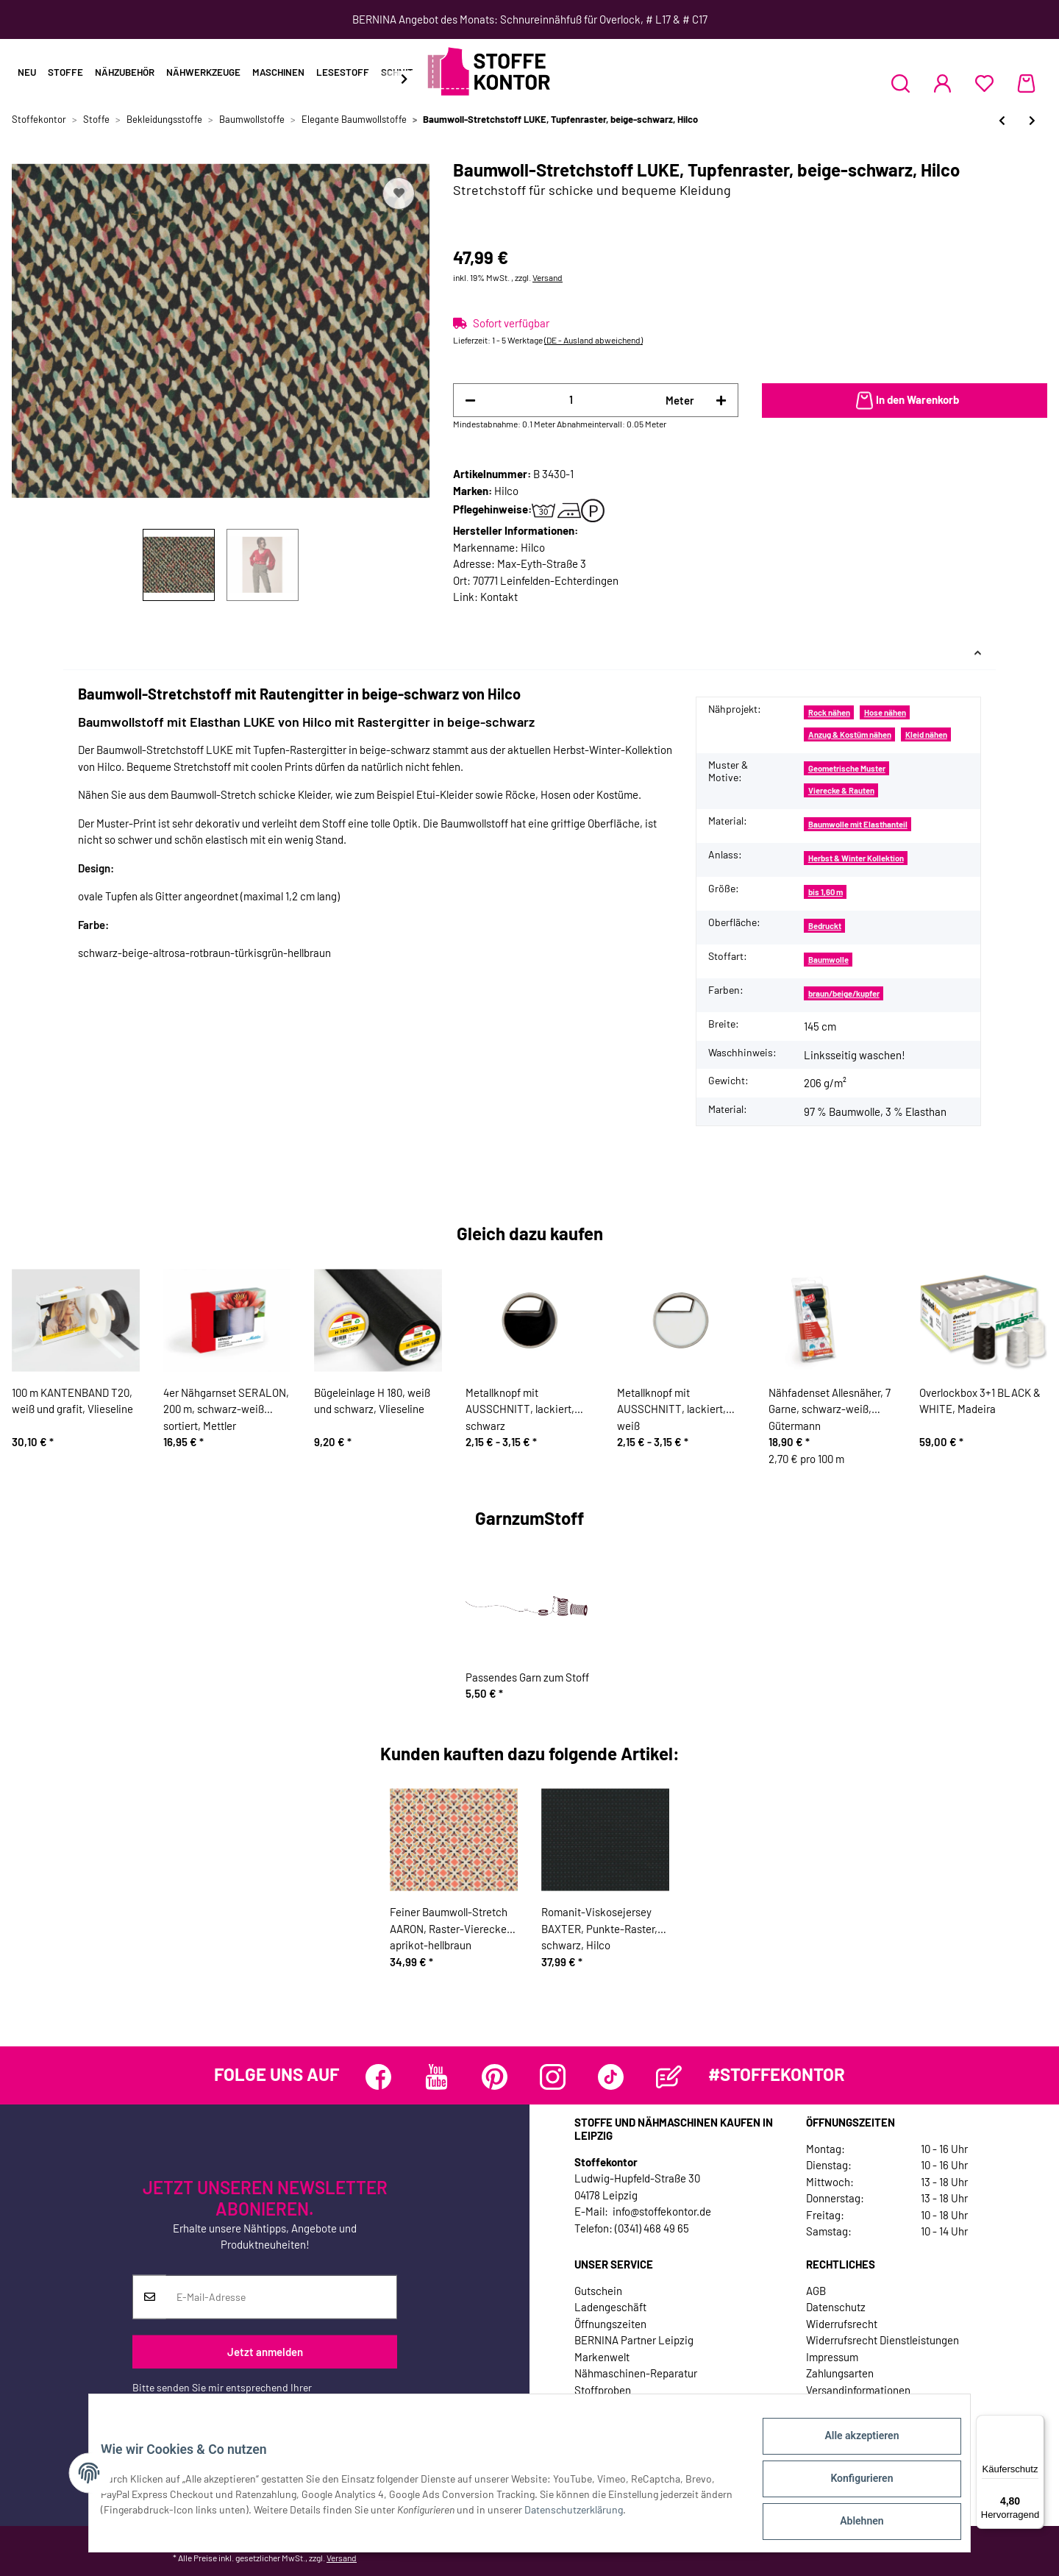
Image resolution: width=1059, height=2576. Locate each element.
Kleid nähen (926, 734)
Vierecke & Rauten (841, 790)
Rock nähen (829, 712)
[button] (900, 83)
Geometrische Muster (846, 768)
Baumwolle (828, 959)
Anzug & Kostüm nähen (849, 734)
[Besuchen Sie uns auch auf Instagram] (552, 2077)
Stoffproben (602, 2390)
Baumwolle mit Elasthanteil (858, 824)
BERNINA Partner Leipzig (633, 2339)
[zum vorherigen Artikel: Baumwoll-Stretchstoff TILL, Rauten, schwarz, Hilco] (1002, 120)
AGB (816, 2290)
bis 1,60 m (825, 892)
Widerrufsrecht (841, 2323)
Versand (547, 277)
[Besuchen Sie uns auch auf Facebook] (378, 2077)
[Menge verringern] (470, 400)
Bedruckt (824, 926)
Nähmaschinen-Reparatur (635, 2373)
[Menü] (1035, 2424)
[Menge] (570, 400)
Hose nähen (885, 712)
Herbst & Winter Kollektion (856, 858)
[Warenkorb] (1026, 83)
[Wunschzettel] (984, 83)
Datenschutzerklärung (181, 2403)
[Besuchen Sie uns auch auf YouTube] (436, 2077)
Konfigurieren (850, 2485)
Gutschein (598, 2290)
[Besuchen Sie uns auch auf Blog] (669, 2077)
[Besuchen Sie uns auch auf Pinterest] (494, 2077)
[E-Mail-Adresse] (281, 2297)
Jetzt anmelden (265, 2351)
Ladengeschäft (610, 2306)
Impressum (832, 2356)
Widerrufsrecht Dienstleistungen (882, 2339)
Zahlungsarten (840, 2373)
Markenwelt (602, 2356)
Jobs (586, 2406)
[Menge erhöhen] (721, 400)
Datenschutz (836, 2306)
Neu (27, 72)
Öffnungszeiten (610, 2323)
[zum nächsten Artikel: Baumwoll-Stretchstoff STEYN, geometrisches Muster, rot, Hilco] (1032, 120)
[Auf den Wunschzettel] (398, 193)
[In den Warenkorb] (904, 401)
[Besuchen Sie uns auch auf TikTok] (611, 2077)
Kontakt (499, 596)
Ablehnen (849, 2524)
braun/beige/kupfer (844, 993)
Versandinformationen (858, 2390)
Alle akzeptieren (850, 2447)
